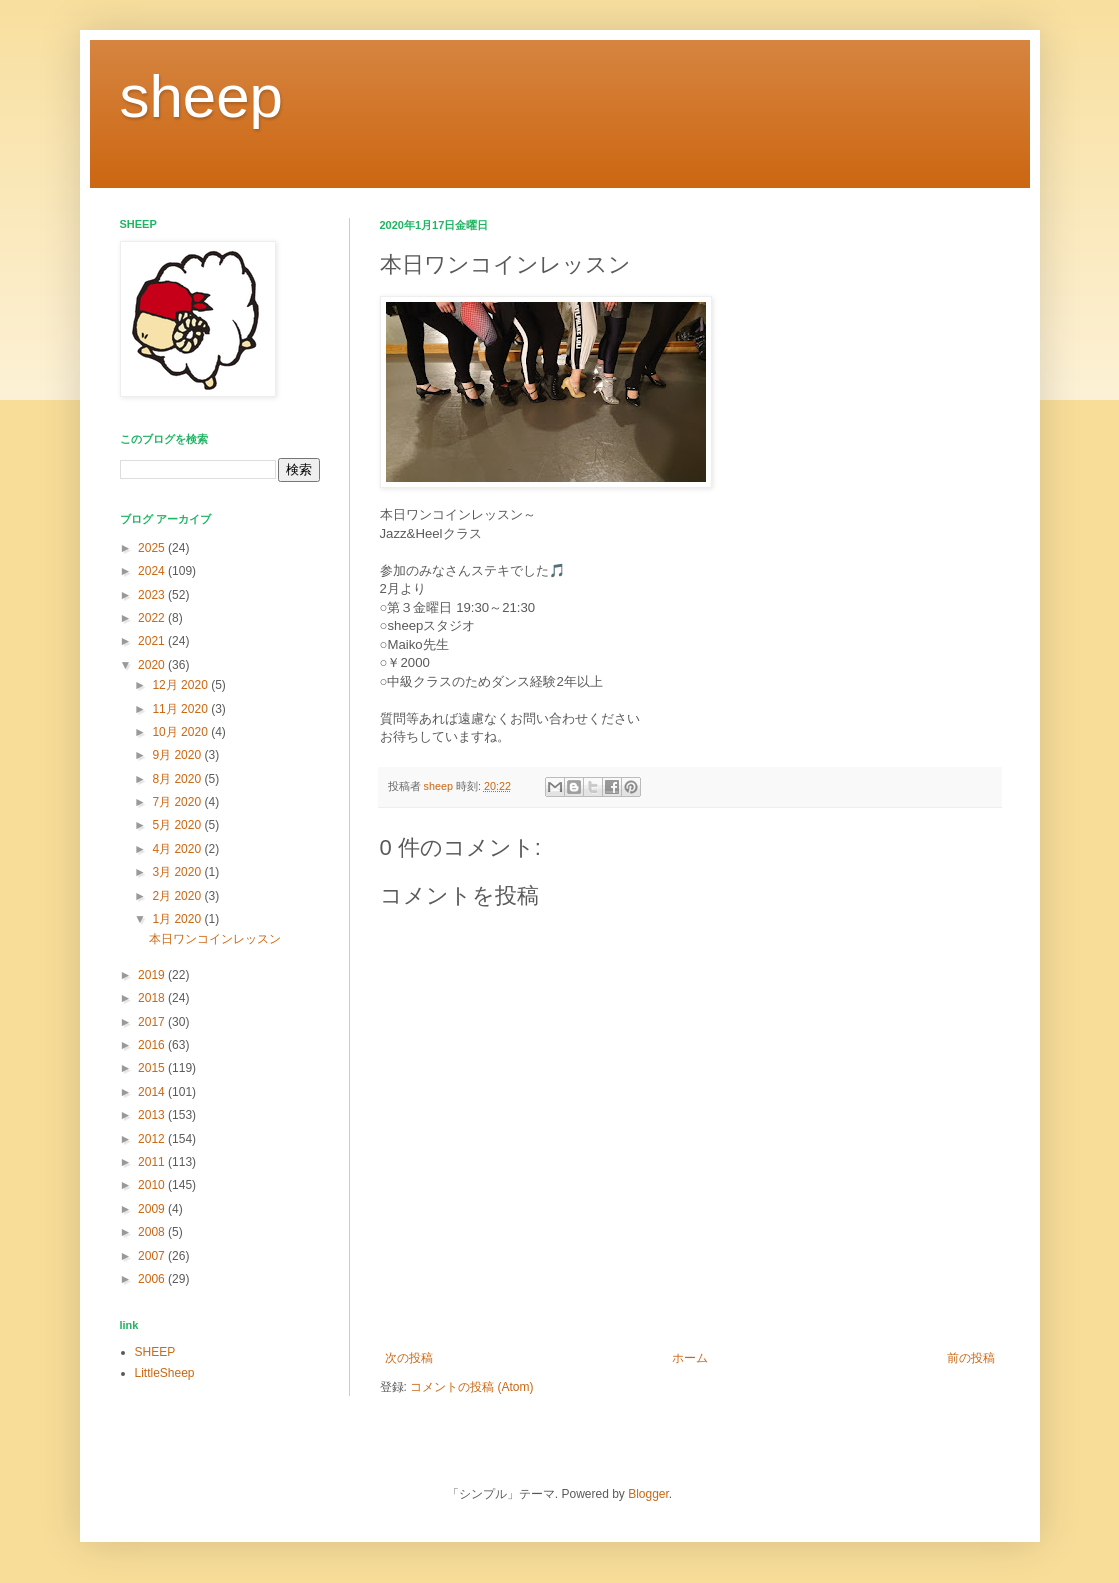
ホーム (690, 1358)
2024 (153, 571)
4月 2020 (178, 849)
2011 (153, 1162)
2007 (153, 1256)
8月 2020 (178, 779)
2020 (153, 665)
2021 (153, 641)
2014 (153, 1092)
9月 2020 (178, 755)
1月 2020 (178, 919)
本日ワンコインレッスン (215, 939)
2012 (153, 1139)
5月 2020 (178, 825)
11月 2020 (181, 709)
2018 (153, 998)
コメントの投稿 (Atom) (471, 1387)
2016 (153, 1045)
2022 (153, 618)
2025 (153, 548)
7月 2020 (178, 802)
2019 (153, 975)
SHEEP (155, 1352)
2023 (153, 595)
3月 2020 (178, 872)
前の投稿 (971, 1358)
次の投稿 (409, 1358)
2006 (153, 1279)
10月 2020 (181, 732)
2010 (153, 1185)
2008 (153, 1232)
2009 (153, 1209)
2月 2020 (178, 896)
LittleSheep (165, 1373)
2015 (153, 1068)
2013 (153, 1115)
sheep (201, 96)
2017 (153, 1022)
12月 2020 (181, 685)
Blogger (648, 1494)
